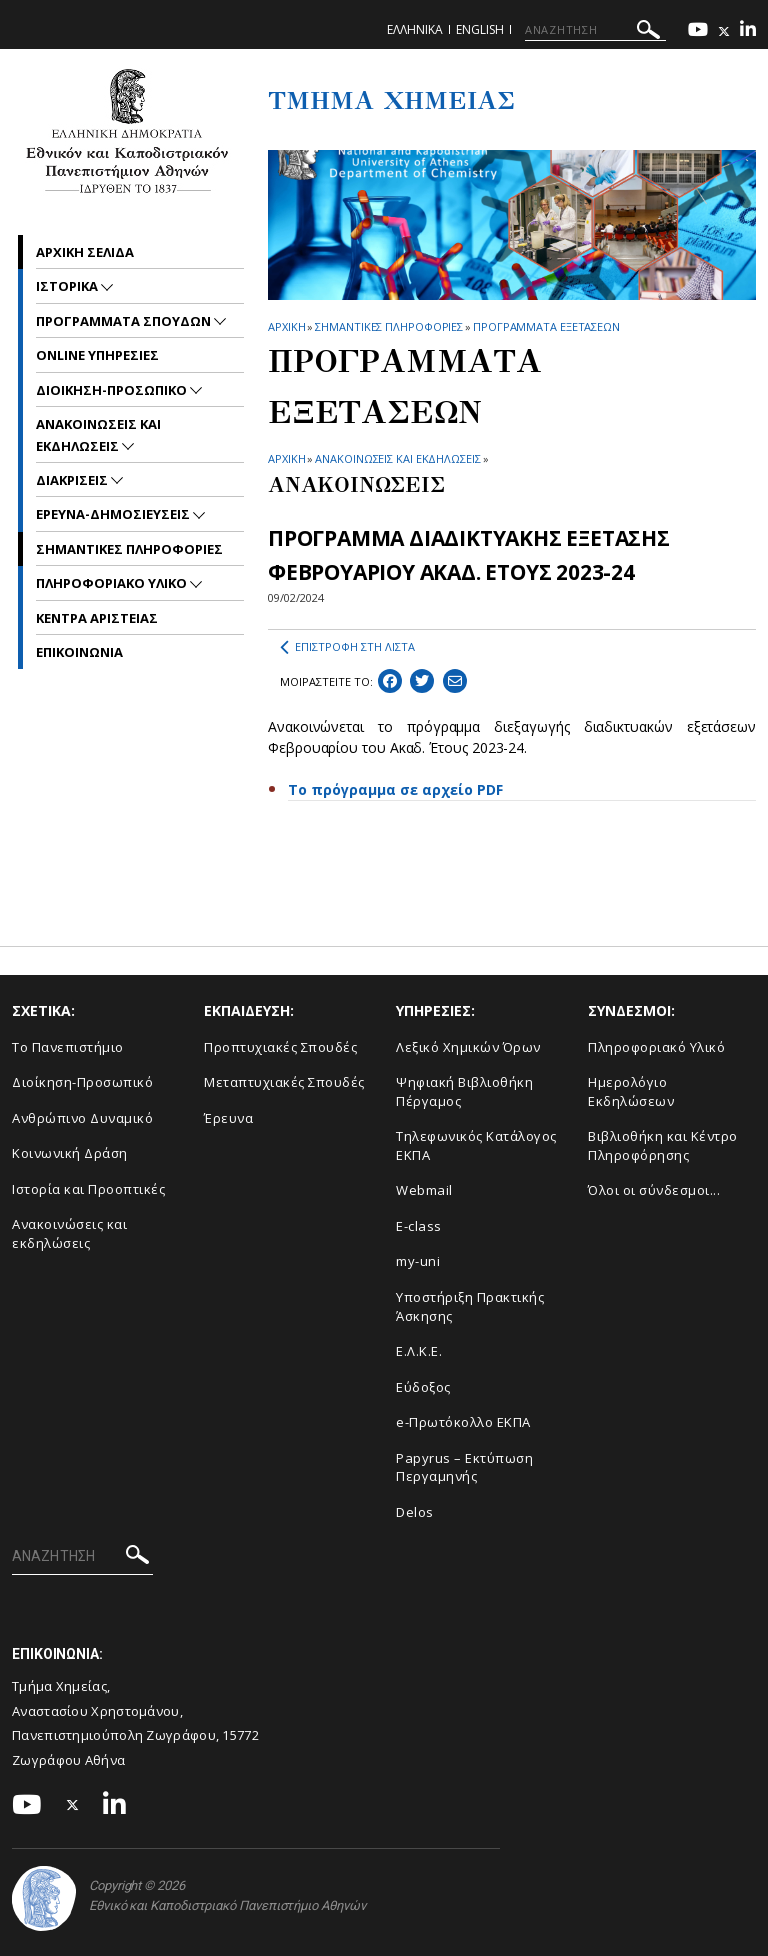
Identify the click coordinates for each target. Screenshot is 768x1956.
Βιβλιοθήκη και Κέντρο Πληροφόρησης (663, 1145)
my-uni (418, 1261)
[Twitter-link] (724, 31)
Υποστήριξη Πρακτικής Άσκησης (470, 1306)
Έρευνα (228, 1118)
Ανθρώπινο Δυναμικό (82, 1118)
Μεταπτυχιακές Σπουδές (284, 1082)
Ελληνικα (415, 29)
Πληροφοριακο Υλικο (113, 583)
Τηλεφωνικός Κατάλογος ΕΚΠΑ (476, 1145)
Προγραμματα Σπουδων (125, 321)
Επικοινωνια (79, 652)
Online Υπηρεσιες (97, 355)
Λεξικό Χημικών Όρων (468, 1047)
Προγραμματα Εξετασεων (546, 326)
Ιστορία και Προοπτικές (88, 1189)
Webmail (424, 1190)
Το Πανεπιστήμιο (68, 1047)
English (480, 29)
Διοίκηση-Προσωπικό (82, 1082)
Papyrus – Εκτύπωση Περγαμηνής (464, 1467)
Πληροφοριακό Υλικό (656, 1047)
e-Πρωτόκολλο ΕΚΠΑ (463, 1422)
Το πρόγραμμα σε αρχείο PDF (395, 789)
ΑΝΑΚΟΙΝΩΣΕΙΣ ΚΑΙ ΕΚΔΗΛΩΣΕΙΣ (397, 458)
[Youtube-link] (698, 31)
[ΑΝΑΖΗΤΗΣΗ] (595, 30)
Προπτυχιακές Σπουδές (280, 1047)
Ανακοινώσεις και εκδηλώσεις (69, 1233)
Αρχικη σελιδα (85, 252)
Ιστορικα (68, 286)
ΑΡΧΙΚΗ (286, 326)
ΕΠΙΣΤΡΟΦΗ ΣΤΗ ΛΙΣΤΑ (347, 647)
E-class (419, 1226)
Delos (415, 1512)
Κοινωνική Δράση (70, 1153)
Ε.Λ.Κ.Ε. (419, 1351)
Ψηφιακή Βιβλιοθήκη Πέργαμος (464, 1091)
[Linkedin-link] (748, 31)
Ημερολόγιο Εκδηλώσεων (631, 1091)
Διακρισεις (73, 480)
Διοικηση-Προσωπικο (113, 390)
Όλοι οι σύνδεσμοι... (654, 1190)
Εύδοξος (423, 1387)
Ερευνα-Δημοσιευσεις (114, 514)
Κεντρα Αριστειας (97, 618)
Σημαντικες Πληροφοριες (389, 326)
